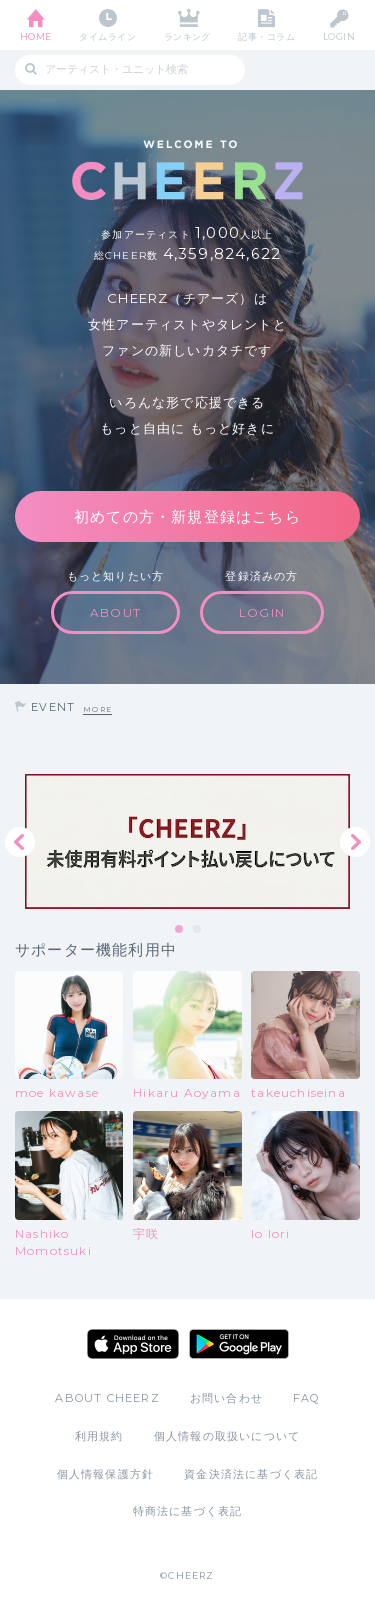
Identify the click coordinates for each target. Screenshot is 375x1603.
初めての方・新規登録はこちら (187, 516)
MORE (97, 709)
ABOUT (115, 612)
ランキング (187, 36)
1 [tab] (180, 930)
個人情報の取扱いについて (227, 1436)
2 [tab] (198, 930)
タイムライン (107, 36)
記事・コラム (266, 36)
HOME (36, 36)
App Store (133, 1344)
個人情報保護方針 (106, 1474)
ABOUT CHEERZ (107, 1398)
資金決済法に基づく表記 (251, 1474)
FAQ (306, 1398)
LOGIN (339, 36)
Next (355, 842)
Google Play (239, 1344)
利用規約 (99, 1436)
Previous (20, 842)
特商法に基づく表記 (188, 1511)
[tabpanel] (187, 841)
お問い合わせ (226, 1398)
